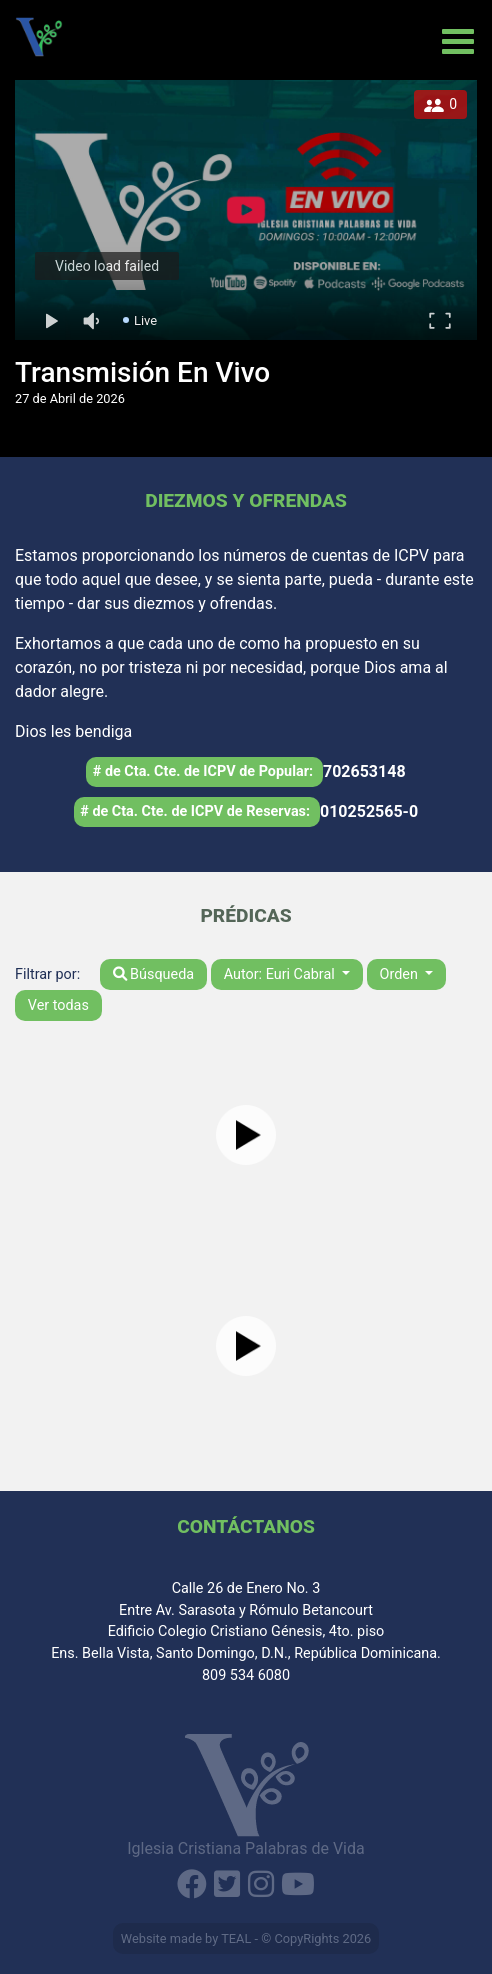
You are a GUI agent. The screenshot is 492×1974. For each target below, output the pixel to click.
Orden (401, 974)
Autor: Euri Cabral (281, 974)
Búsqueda (154, 974)
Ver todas (58, 1005)
